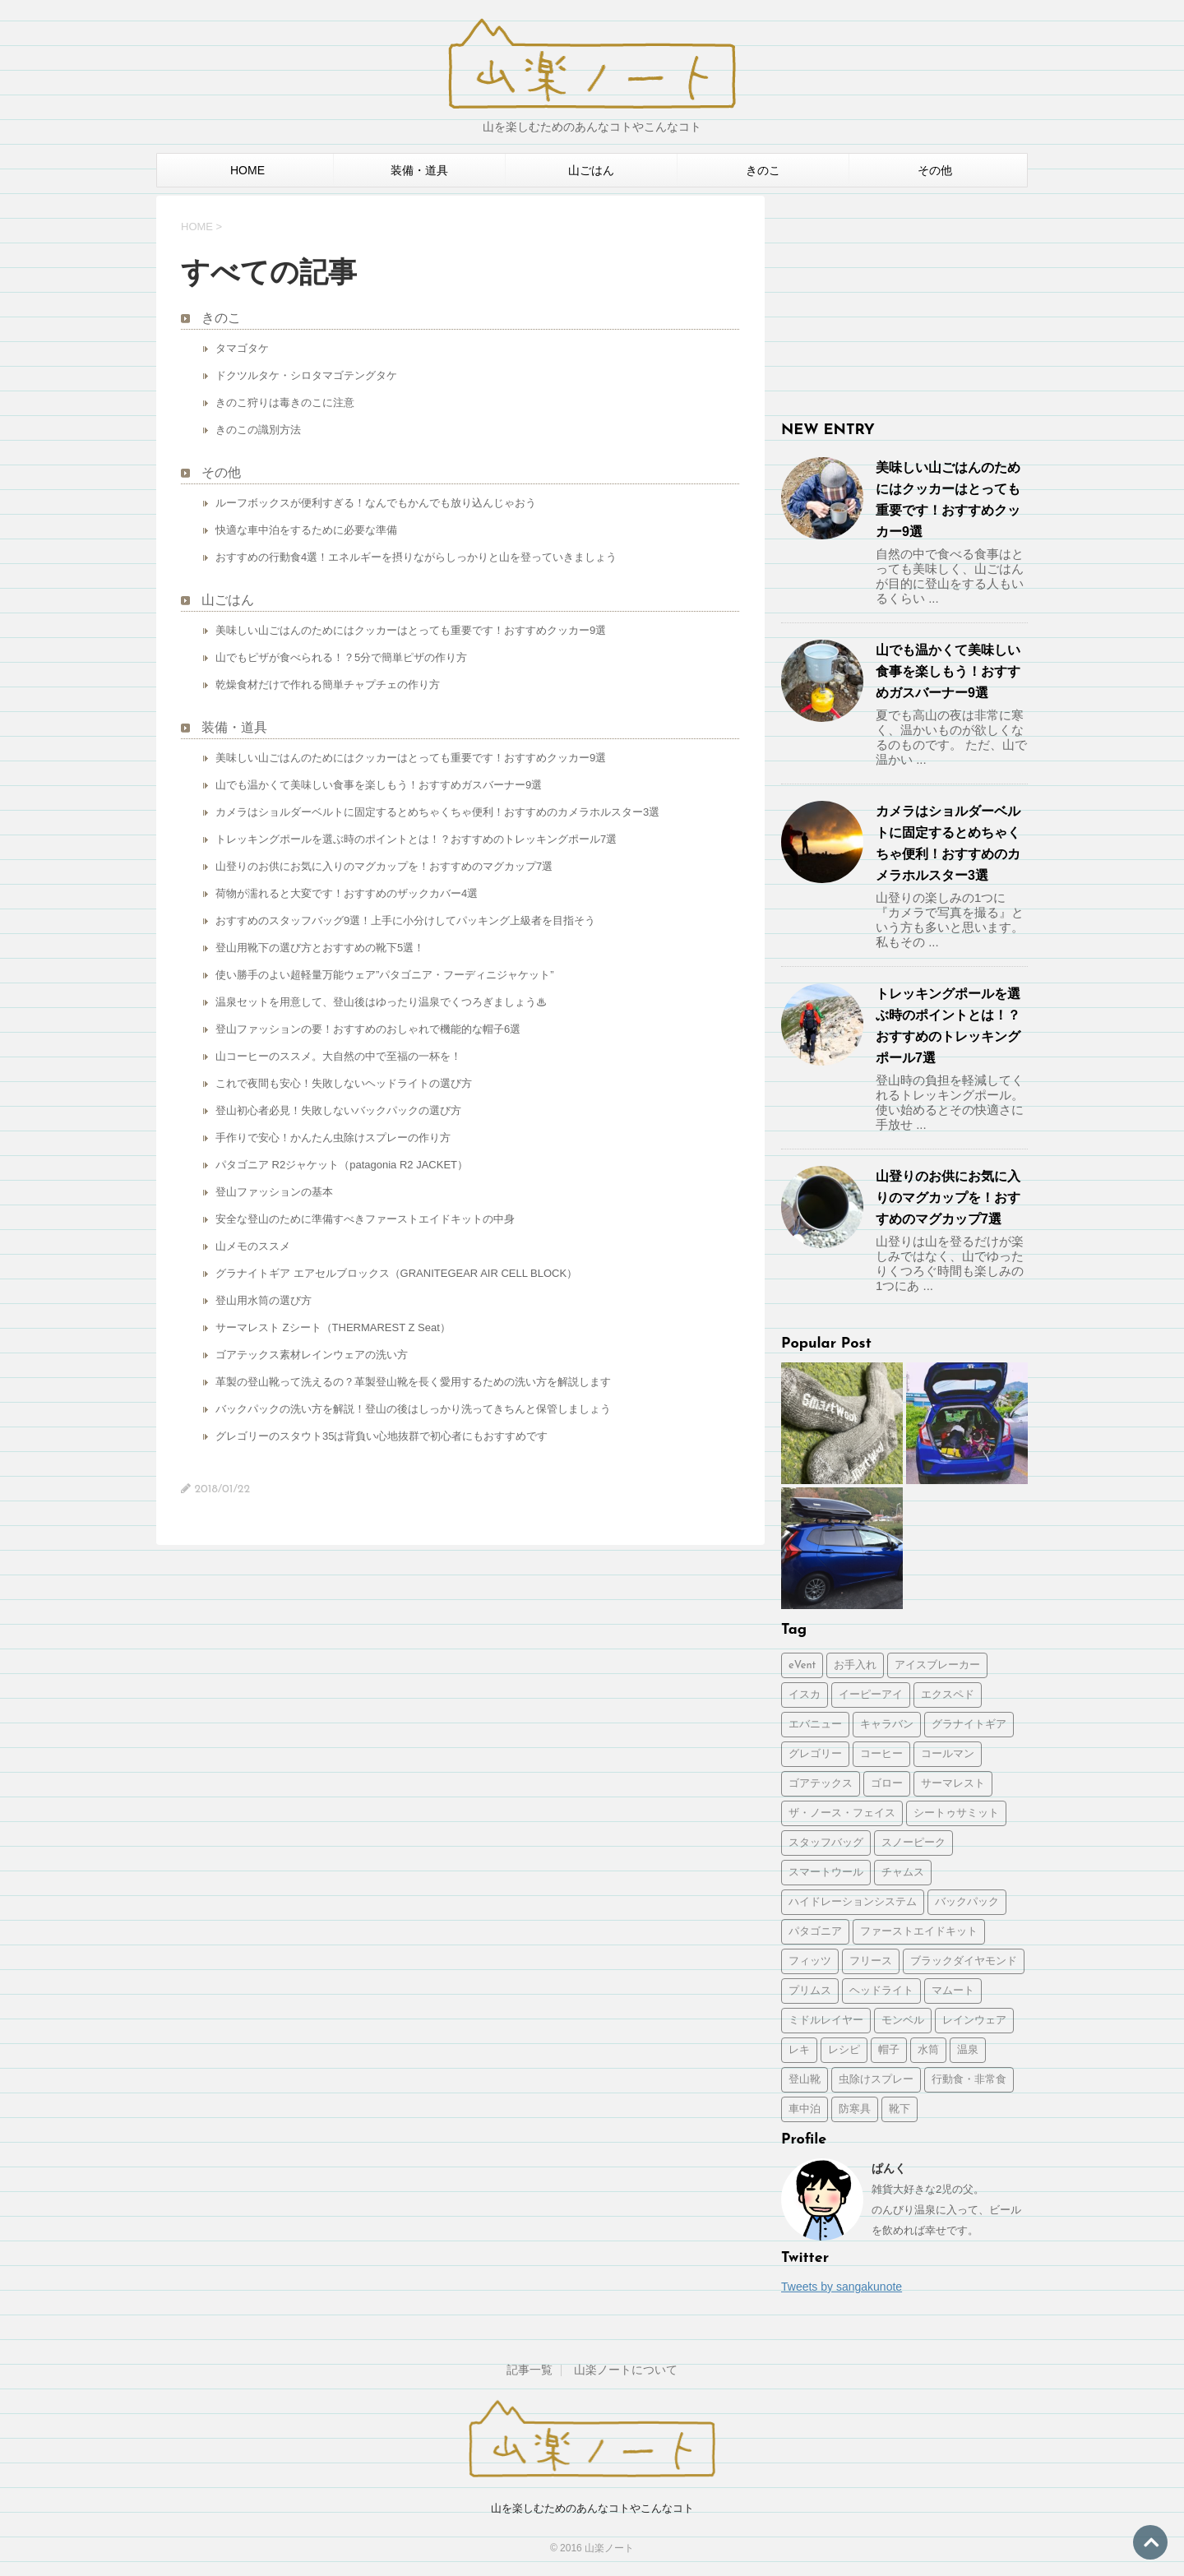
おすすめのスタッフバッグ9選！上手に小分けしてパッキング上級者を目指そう (405, 920)
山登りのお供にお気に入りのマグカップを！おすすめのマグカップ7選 (384, 866)
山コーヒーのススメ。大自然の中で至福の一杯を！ (338, 1056)
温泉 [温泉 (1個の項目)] (967, 2050)
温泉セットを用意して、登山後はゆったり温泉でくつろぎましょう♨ (381, 1002)
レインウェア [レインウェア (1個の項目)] (974, 2020)
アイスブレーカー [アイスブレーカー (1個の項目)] (937, 1665)
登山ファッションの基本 (274, 1192)
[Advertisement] (904, 298)
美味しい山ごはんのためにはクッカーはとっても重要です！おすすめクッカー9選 (410, 630)
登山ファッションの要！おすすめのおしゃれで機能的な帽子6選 (367, 1029)
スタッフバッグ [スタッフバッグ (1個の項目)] (826, 1843)
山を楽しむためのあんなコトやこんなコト (592, 2508)
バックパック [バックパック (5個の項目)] (967, 1902)
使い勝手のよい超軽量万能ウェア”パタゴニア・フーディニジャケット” (384, 975)
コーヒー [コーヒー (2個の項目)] (881, 1754)
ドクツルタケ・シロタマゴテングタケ (306, 375)
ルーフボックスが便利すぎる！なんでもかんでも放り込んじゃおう (375, 503)
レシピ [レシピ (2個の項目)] (844, 2050)
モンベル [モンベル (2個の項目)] (902, 2020)
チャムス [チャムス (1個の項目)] (902, 1872)
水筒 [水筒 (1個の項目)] (928, 2050)
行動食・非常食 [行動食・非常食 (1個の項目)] (969, 2079)
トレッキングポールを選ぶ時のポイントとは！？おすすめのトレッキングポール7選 (416, 839)
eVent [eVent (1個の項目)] (802, 1665)
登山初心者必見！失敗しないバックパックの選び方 (338, 1110)
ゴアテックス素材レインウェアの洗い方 (311, 1354)
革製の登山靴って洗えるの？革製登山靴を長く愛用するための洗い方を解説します (413, 1382)
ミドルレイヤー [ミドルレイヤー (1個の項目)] (826, 2020)
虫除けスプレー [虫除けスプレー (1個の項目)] (876, 2079)
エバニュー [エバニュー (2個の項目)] (815, 1724)
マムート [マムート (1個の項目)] (953, 1991)
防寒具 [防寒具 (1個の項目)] (855, 2109)
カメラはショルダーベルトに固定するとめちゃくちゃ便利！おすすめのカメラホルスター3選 (437, 812)
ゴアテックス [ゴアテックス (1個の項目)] (821, 1783)
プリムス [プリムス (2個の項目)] (810, 1991)
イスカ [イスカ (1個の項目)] (805, 1695)
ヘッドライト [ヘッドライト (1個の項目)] (881, 1991)
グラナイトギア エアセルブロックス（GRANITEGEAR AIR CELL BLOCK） (396, 1273)
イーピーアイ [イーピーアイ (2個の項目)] (871, 1695)
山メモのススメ (252, 1246)
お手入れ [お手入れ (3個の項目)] (855, 1665)
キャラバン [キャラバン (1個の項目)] (886, 1724)
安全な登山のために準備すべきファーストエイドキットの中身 (365, 1219)
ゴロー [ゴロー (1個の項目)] (887, 1783)
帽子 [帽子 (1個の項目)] (889, 2050)
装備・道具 (419, 170)
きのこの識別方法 (258, 429)
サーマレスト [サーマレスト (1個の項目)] (953, 1783)
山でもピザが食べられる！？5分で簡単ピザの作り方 (341, 657)
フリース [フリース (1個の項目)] (870, 1961)
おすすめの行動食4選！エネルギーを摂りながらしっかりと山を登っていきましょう (416, 557)
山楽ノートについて (626, 2369)
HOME (247, 170)
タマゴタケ (242, 348)
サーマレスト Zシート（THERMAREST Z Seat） (333, 1327)
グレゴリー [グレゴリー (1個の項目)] (815, 1754)
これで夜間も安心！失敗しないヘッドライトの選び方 (343, 1083)
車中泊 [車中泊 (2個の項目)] (805, 2109)
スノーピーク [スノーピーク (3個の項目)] (913, 1843)
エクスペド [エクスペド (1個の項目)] (947, 1695)
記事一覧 (529, 2369)
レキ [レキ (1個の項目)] (799, 2050)
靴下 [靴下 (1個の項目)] (899, 2109)
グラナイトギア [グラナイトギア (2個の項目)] (969, 1724)
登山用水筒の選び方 (263, 1300)
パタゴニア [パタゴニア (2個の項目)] (815, 1931)
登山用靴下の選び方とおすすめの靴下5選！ (319, 947)
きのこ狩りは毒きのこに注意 (284, 402)
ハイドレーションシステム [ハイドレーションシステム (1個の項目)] (853, 1902)
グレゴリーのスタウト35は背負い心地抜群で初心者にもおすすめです (381, 1436)
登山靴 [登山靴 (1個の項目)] (805, 2079)
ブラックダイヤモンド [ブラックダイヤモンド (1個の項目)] (963, 1961)
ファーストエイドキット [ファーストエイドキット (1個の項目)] (919, 1931)
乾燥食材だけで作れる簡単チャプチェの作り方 (327, 684)
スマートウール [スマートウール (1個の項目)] (826, 1872)
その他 (935, 170)
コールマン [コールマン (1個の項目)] (947, 1754)
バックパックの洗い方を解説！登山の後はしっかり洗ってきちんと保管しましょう (413, 1409)
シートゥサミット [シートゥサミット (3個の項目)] (956, 1813)
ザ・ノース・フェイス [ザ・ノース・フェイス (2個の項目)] (842, 1813)
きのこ (763, 170)
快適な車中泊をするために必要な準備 (306, 530)
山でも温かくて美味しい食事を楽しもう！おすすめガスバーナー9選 (378, 785)
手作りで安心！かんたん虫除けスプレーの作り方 (333, 1137)
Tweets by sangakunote (841, 2286)
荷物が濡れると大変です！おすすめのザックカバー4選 (346, 893)
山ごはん (591, 170)
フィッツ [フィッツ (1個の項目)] (810, 1961)
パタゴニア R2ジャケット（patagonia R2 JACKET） (341, 1165)
